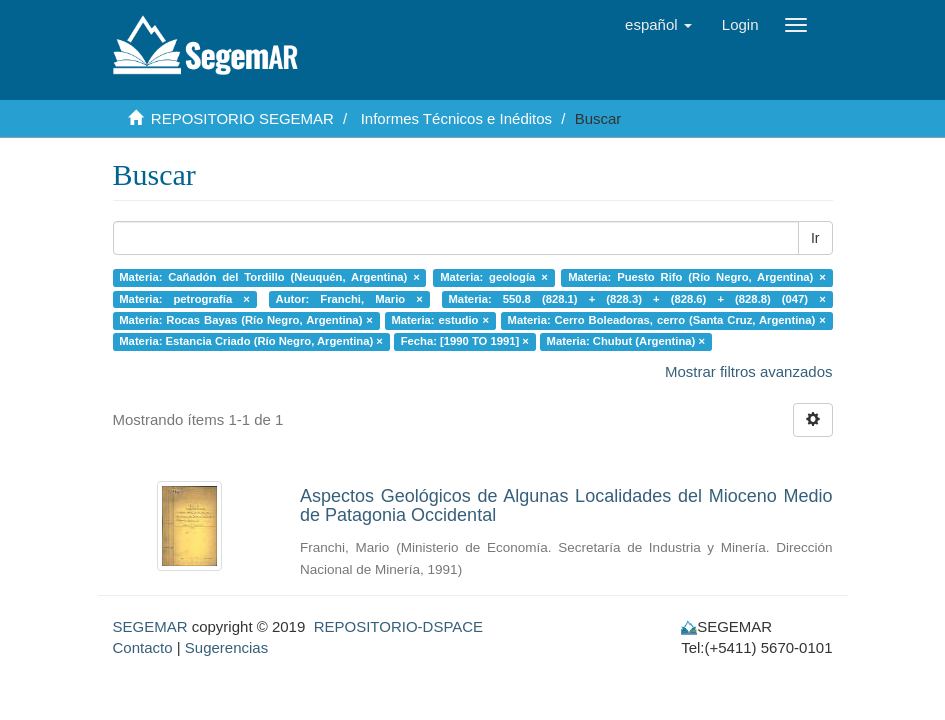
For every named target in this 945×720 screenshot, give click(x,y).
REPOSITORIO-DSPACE (398, 626)
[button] (658, 25)
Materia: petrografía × (184, 299)
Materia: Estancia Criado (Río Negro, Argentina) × (251, 342)
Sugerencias (226, 647)
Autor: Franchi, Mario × (349, 299)
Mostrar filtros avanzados (749, 371)
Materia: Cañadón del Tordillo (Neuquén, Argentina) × (269, 277)
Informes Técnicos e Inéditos (456, 118)
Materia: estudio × (440, 320)
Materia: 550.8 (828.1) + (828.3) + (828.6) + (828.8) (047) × (637, 299)
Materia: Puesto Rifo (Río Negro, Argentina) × (697, 277)
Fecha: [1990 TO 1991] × (465, 342)
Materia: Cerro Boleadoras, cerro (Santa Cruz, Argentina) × (667, 320)
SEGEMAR (150, 626)
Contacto (143, 647)
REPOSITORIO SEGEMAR (242, 118)
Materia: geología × (494, 277)
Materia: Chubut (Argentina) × (626, 342)
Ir (815, 238)
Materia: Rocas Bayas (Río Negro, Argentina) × (246, 320)
